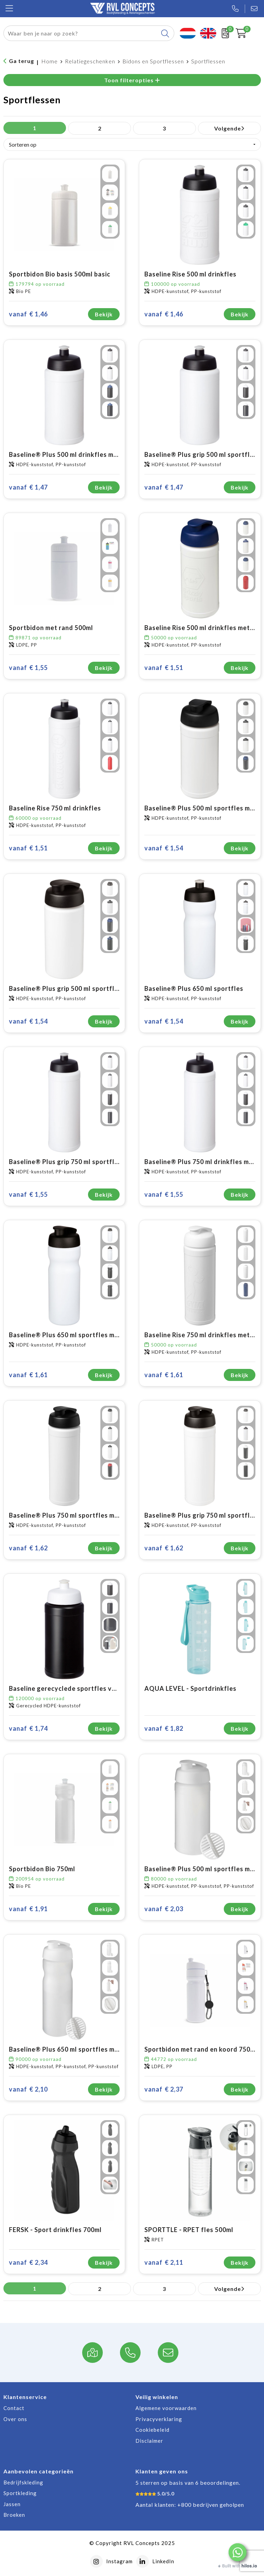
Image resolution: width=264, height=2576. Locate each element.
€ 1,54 (163, 848)
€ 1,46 (28, 314)
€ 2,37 (163, 2089)
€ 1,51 (163, 668)
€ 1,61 (28, 1375)
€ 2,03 (163, 1909)
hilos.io (249, 2565)
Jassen (12, 2504)
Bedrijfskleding (23, 2482)
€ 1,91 (28, 1909)
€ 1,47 (28, 487)
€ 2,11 (163, 2262)
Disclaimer (149, 2441)
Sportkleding (20, 2493)
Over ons (15, 2419)
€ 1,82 (163, 1728)
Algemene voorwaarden (166, 2408)
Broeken (14, 2515)
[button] (237, 2552)
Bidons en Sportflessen (153, 61)
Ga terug (21, 60)
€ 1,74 (28, 1728)
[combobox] (80, 33)
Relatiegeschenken (90, 61)
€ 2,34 (28, 2262)
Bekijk (104, 314)
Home (49, 61)
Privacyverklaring (158, 2419)
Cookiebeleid (152, 2430)
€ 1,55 (28, 668)
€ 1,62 (28, 1548)
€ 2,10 (28, 2089)
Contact (13, 2408)
